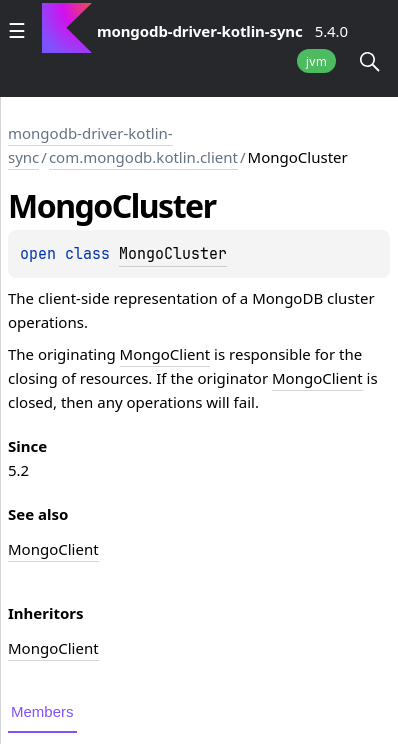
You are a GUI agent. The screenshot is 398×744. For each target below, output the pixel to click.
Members (42, 711)
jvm (316, 61)
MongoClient (165, 354)
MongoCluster (173, 254)
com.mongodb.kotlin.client (143, 157)
